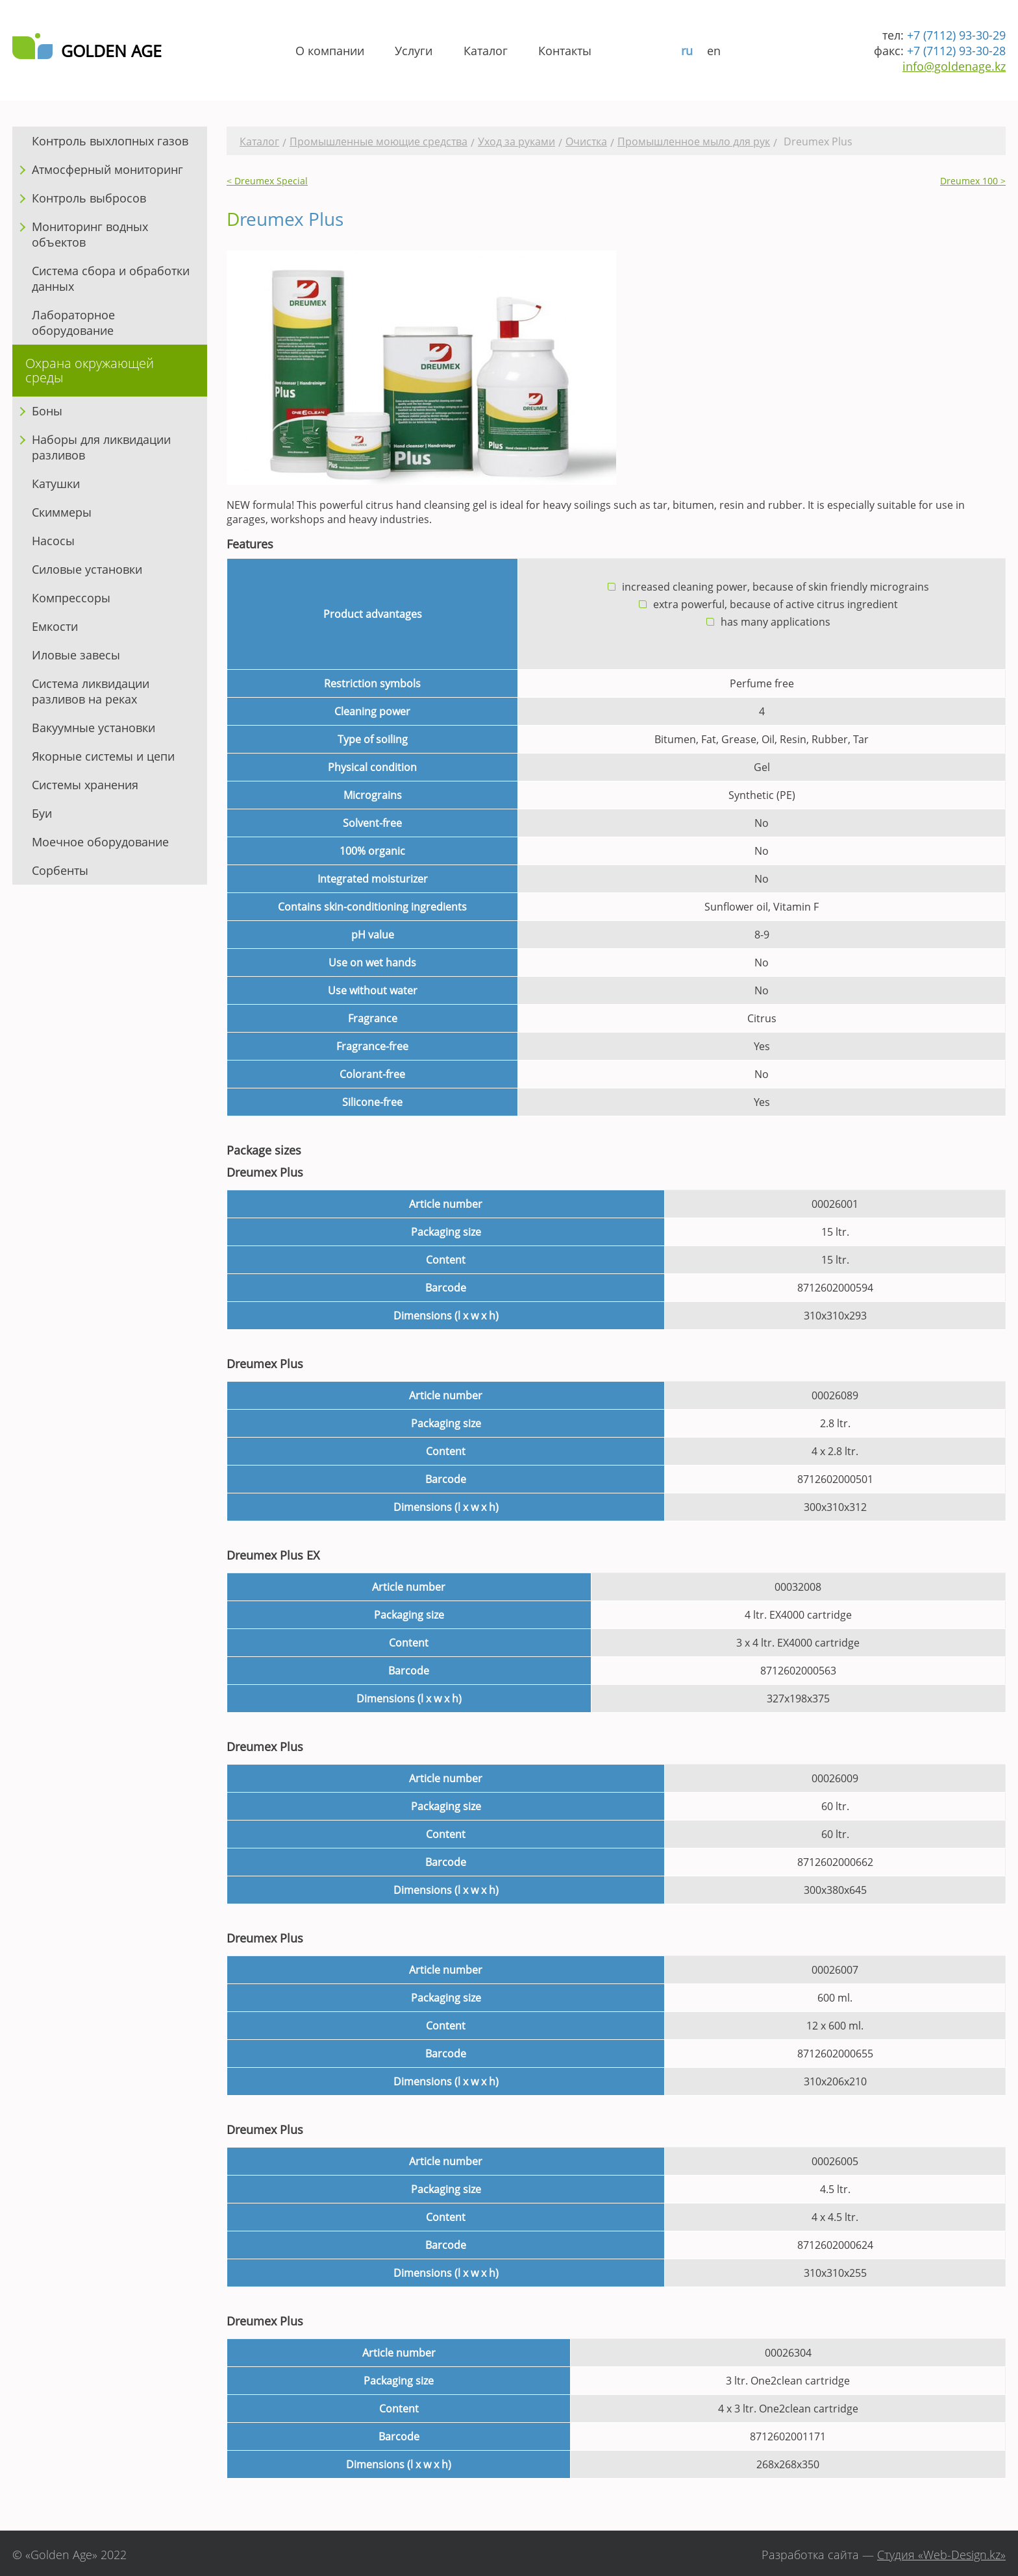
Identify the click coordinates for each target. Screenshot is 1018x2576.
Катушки (56, 483)
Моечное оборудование (100, 842)
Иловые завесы (76, 655)
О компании (329, 50)
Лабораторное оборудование (73, 322)
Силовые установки (87, 569)
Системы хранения (85, 784)
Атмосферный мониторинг (107, 169)
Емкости (55, 626)
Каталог (486, 50)
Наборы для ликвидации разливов (101, 447)
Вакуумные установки (93, 727)
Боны (47, 411)
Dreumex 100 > (973, 181)
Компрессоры (71, 598)
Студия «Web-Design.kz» (941, 2554)
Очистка (586, 141)
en (714, 50)
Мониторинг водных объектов (90, 234)
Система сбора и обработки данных (111, 278)
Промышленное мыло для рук (693, 141)
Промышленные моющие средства (378, 141)
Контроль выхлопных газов (110, 141)
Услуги (413, 50)
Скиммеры (62, 512)
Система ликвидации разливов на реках (90, 691)
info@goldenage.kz (954, 66)
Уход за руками (516, 141)
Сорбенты (60, 870)
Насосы (53, 540)
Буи (42, 813)
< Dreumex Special (267, 181)
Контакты (564, 50)
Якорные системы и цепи (103, 756)
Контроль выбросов (89, 198)
